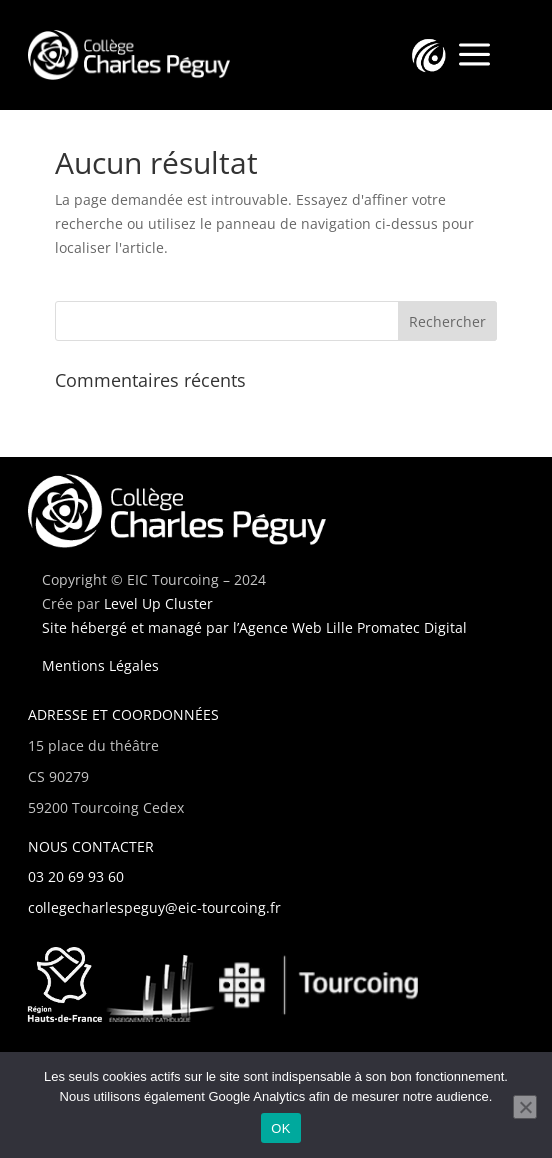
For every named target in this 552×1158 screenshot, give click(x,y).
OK (280, 1128)
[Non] (525, 1107)
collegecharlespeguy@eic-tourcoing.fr (154, 907)
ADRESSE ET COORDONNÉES (123, 714)
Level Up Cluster (158, 603)
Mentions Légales (100, 665)
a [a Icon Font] (474, 56)
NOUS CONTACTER (91, 846)
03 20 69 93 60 (76, 876)
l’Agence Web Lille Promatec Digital (350, 627)
